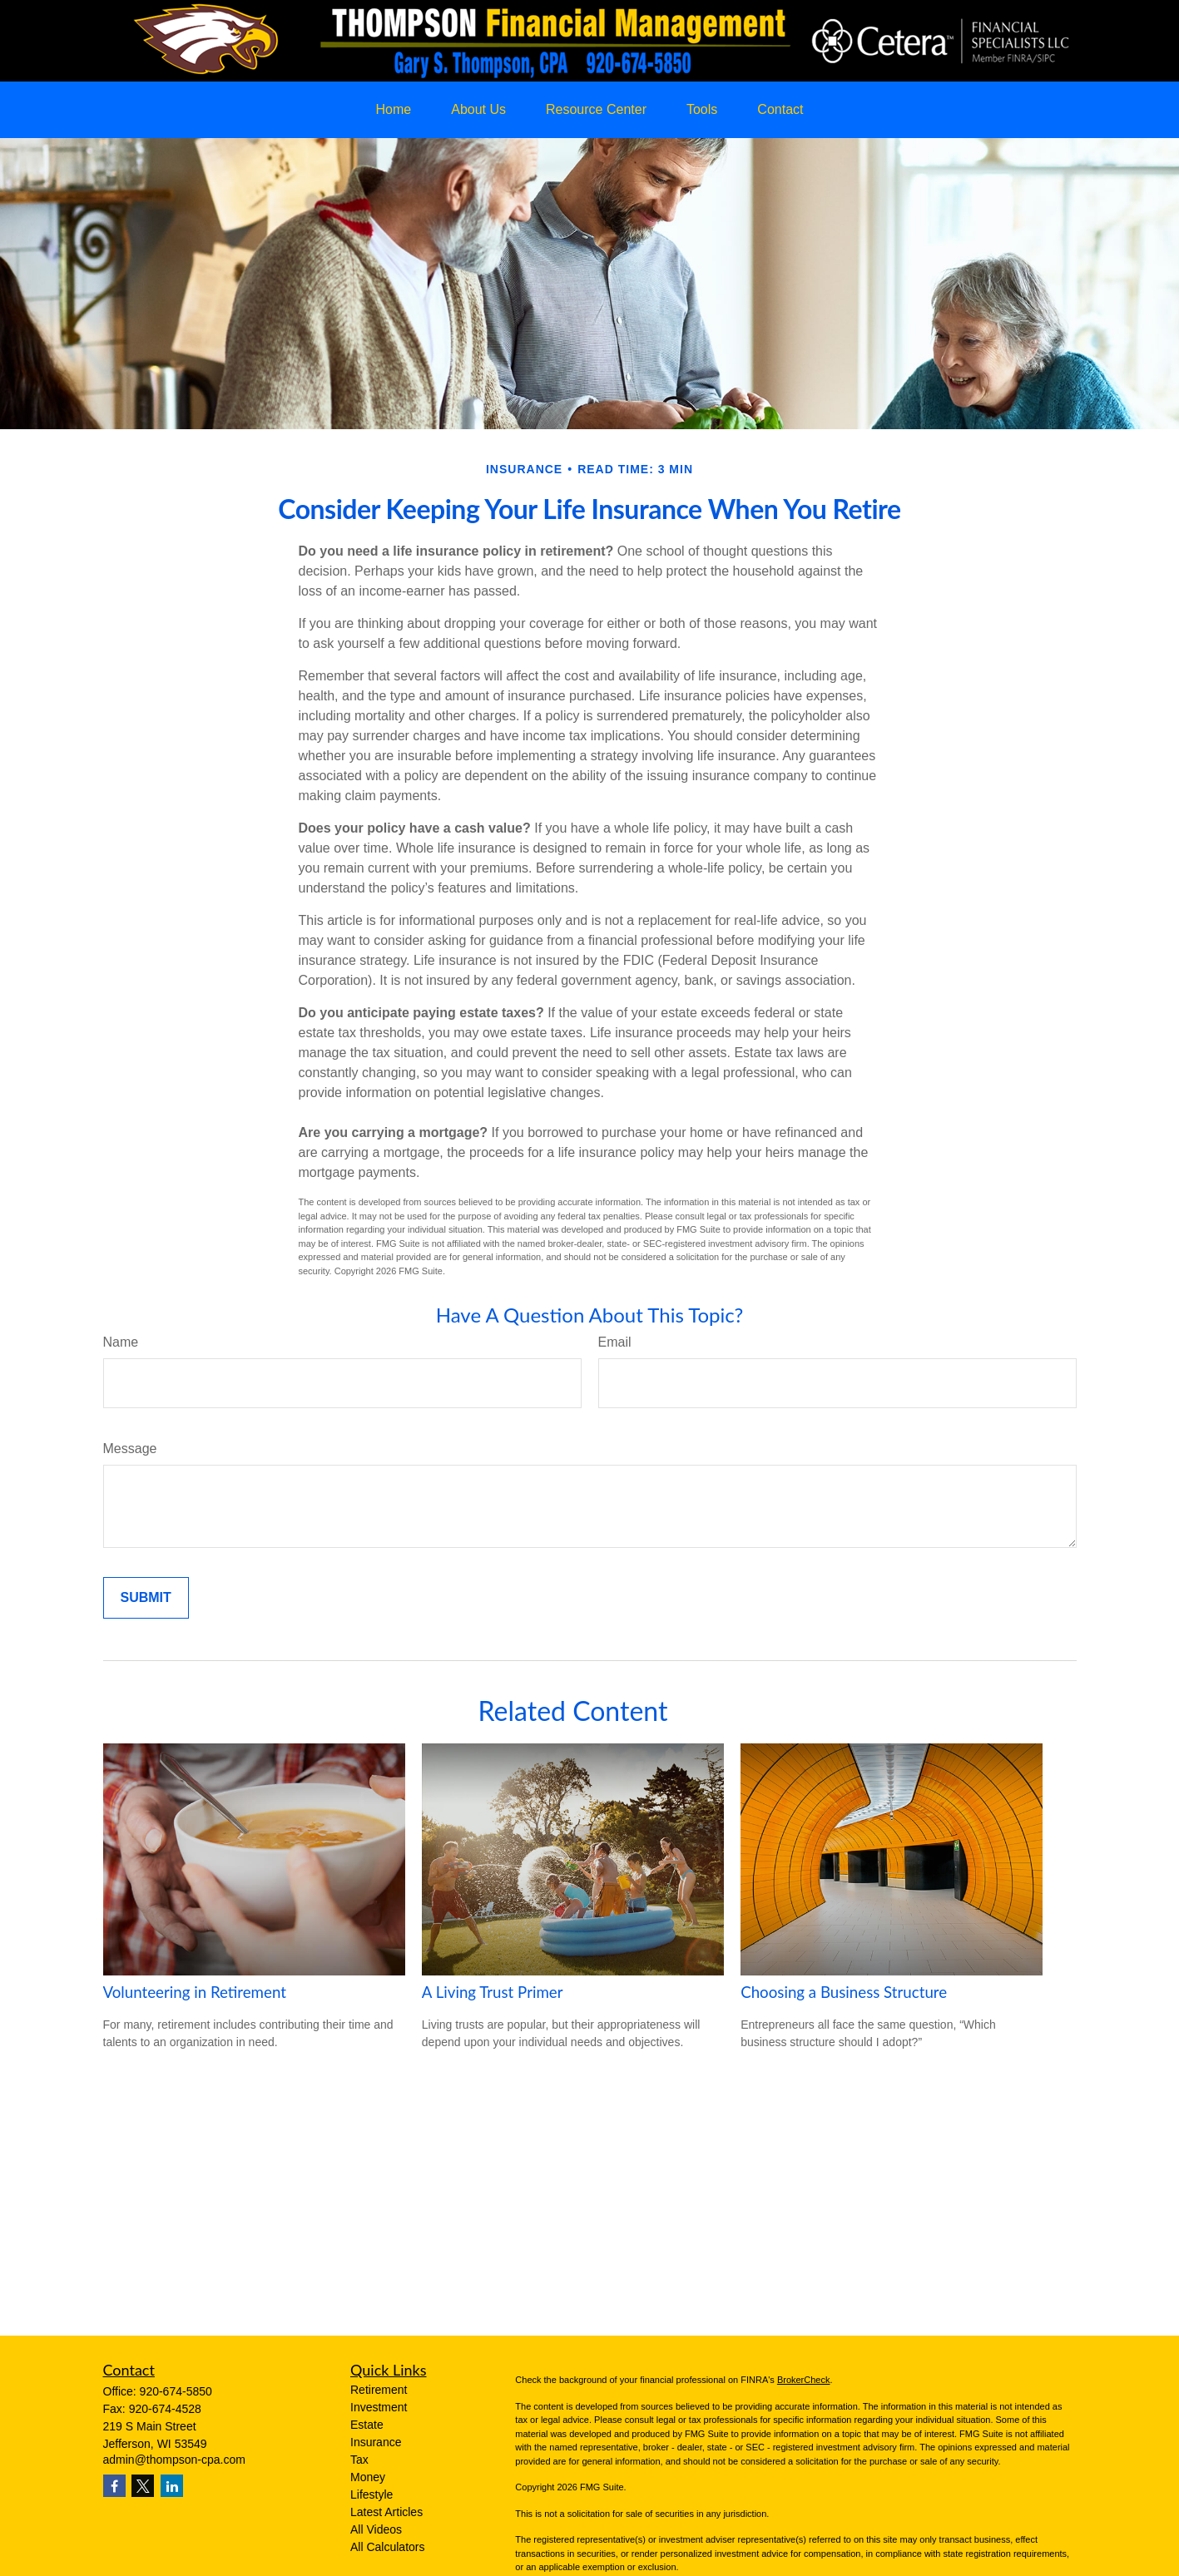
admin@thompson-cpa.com (174, 2459)
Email (615, 1342)
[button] (394, 110)
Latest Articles (386, 2512)
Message (130, 1448)
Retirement (378, 2389)
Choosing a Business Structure (844, 1992)
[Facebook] (114, 2486)
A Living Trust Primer (492, 1992)
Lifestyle (371, 2494)
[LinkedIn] (172, 2486)
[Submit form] (146, 1598)
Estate (367, 2424)
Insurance (375, 2442)
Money (367, 2477)
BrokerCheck (803, 2380)
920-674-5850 (176, 2391)
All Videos (376, 2529)
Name (121, 1342)
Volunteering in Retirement (194, 1992)
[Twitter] (142, 2486)
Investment (378, 2407)
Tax (359, 2459)
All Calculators (387, 2547)
